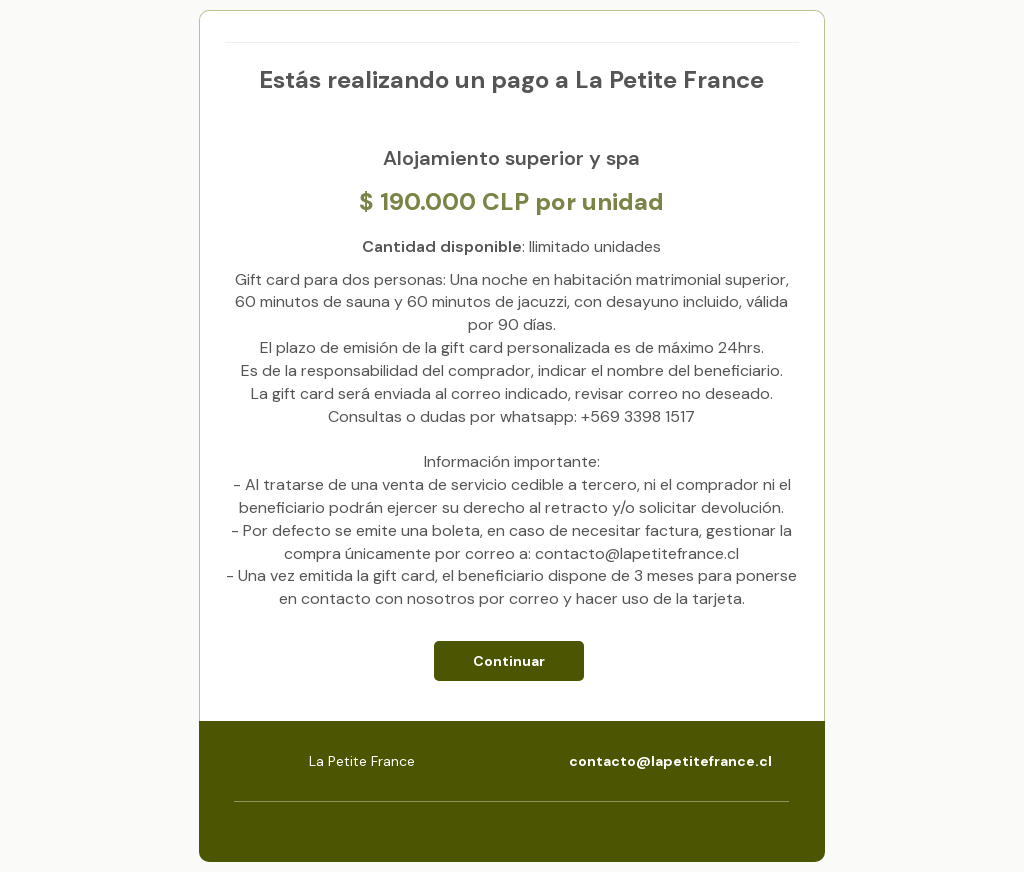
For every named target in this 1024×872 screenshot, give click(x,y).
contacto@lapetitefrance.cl (670, 761)
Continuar (509, 661)
